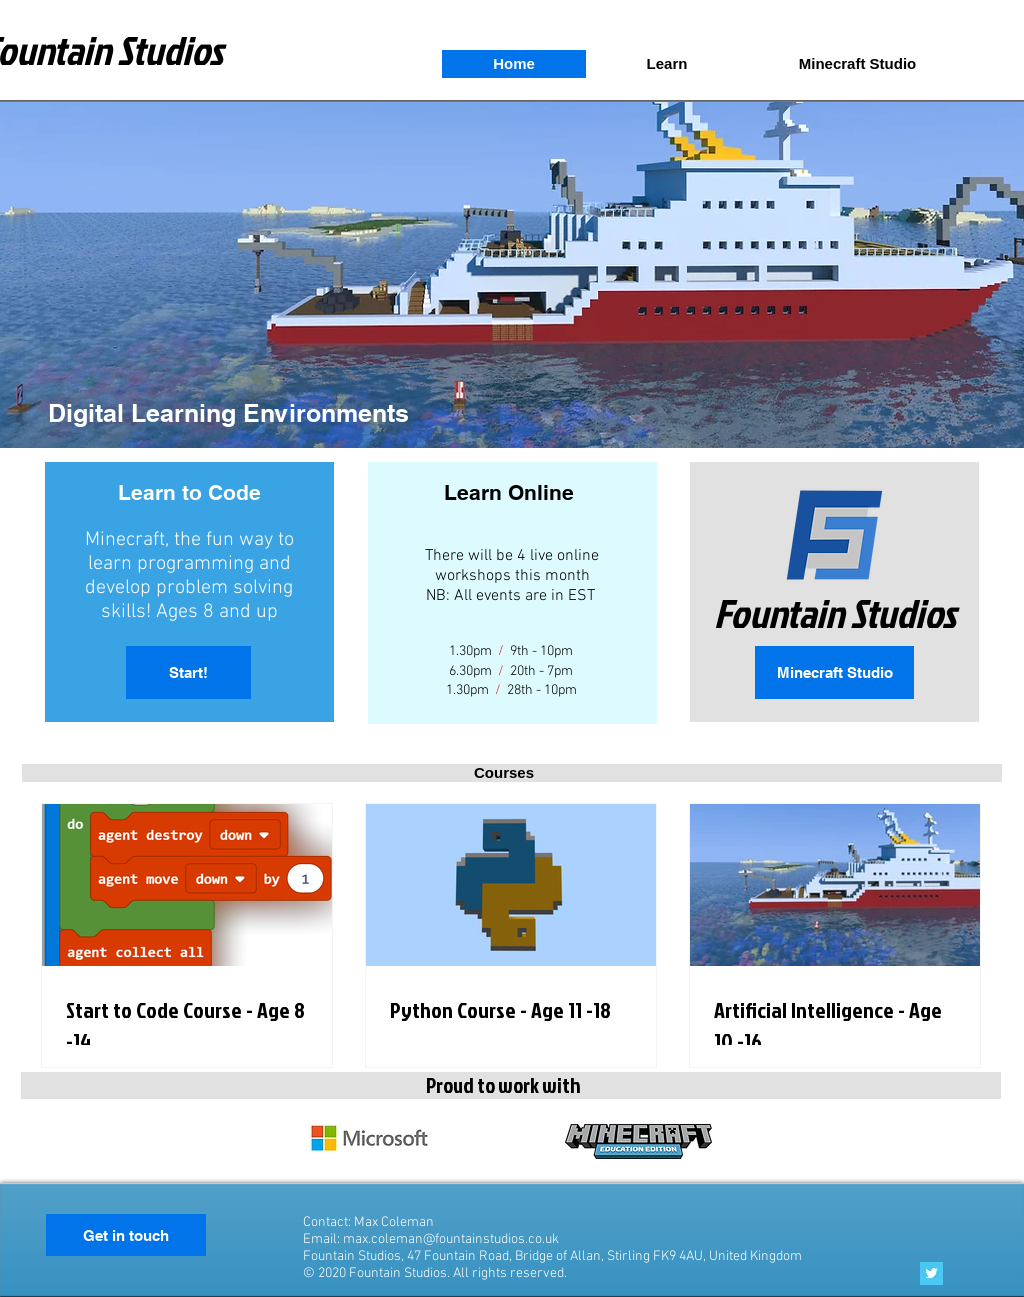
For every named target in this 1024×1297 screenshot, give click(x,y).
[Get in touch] (126, 1235)
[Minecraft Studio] (834, 672)
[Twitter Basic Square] (931, 1273)
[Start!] (188, 672)
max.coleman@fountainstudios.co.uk (451, 1239)
